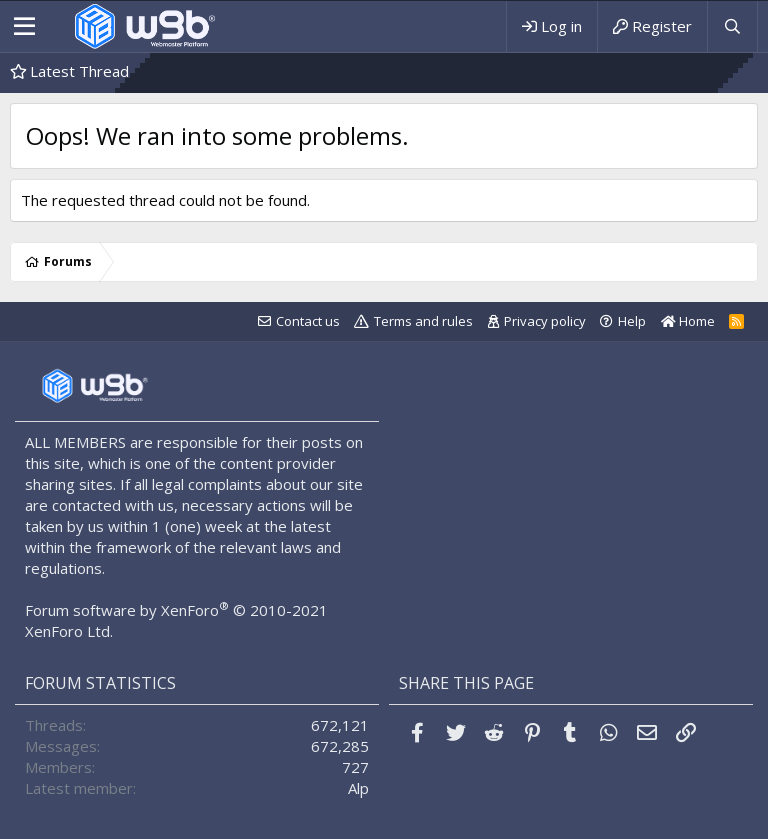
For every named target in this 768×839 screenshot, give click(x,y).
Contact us (308, 321)
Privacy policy (545, 321)
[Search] (732, 26)
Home (688, 321)
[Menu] (24, 27)
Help (632, 321)
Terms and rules (423, 321)
